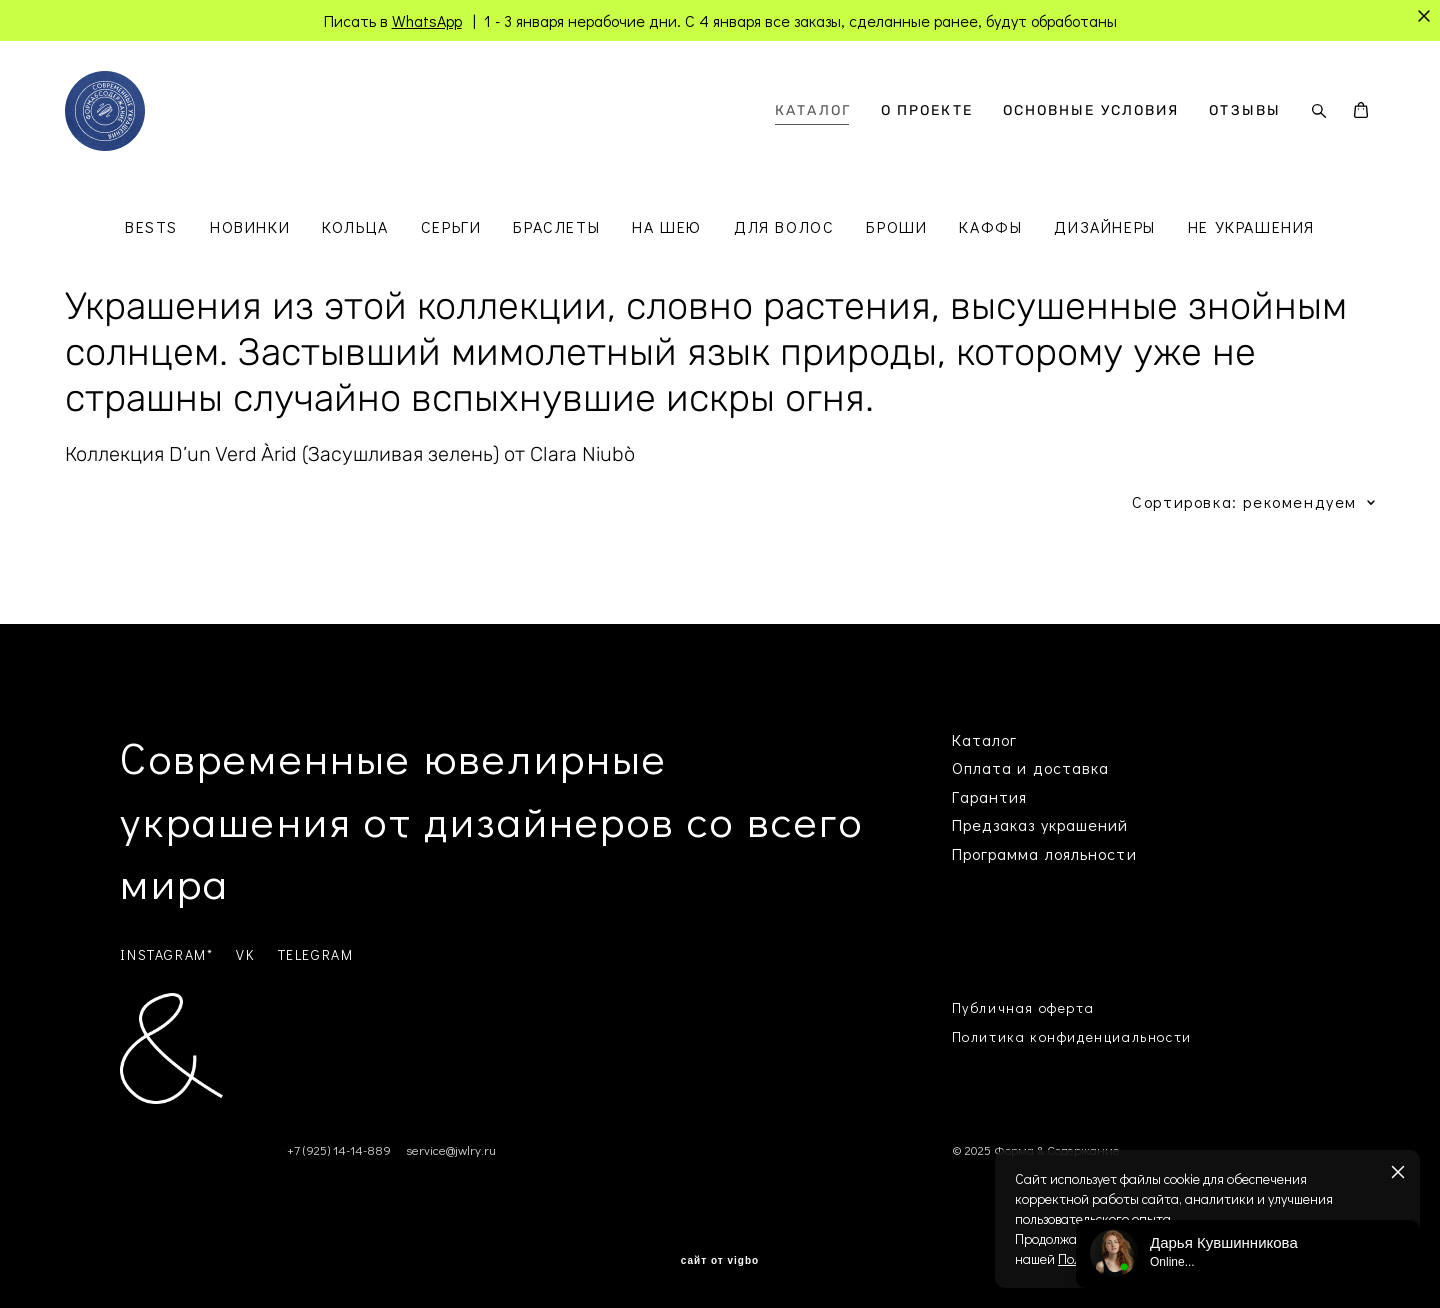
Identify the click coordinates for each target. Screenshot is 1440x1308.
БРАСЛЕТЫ (556, 226)
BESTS (151, 226)
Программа (996, 853)
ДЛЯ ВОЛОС (784, 226)
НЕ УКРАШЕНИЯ (1251, 226)
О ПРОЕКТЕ (927, 111)
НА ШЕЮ (667, 226)
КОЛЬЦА (355, 226)
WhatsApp (427, 20)
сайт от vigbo (720, 1261)
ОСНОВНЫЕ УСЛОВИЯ (1091, 111)
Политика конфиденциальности (1072, 1036)
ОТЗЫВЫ (1245, 111)
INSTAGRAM (163, 954)
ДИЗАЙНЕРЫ (1104, 226)
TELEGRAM (316, 954)
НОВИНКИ (250, 226)
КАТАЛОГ (813, 111)
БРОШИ (896, 226)
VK (245, 954)
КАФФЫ (990, 226)
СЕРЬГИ (451, 226)
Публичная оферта (1023, 1007)
